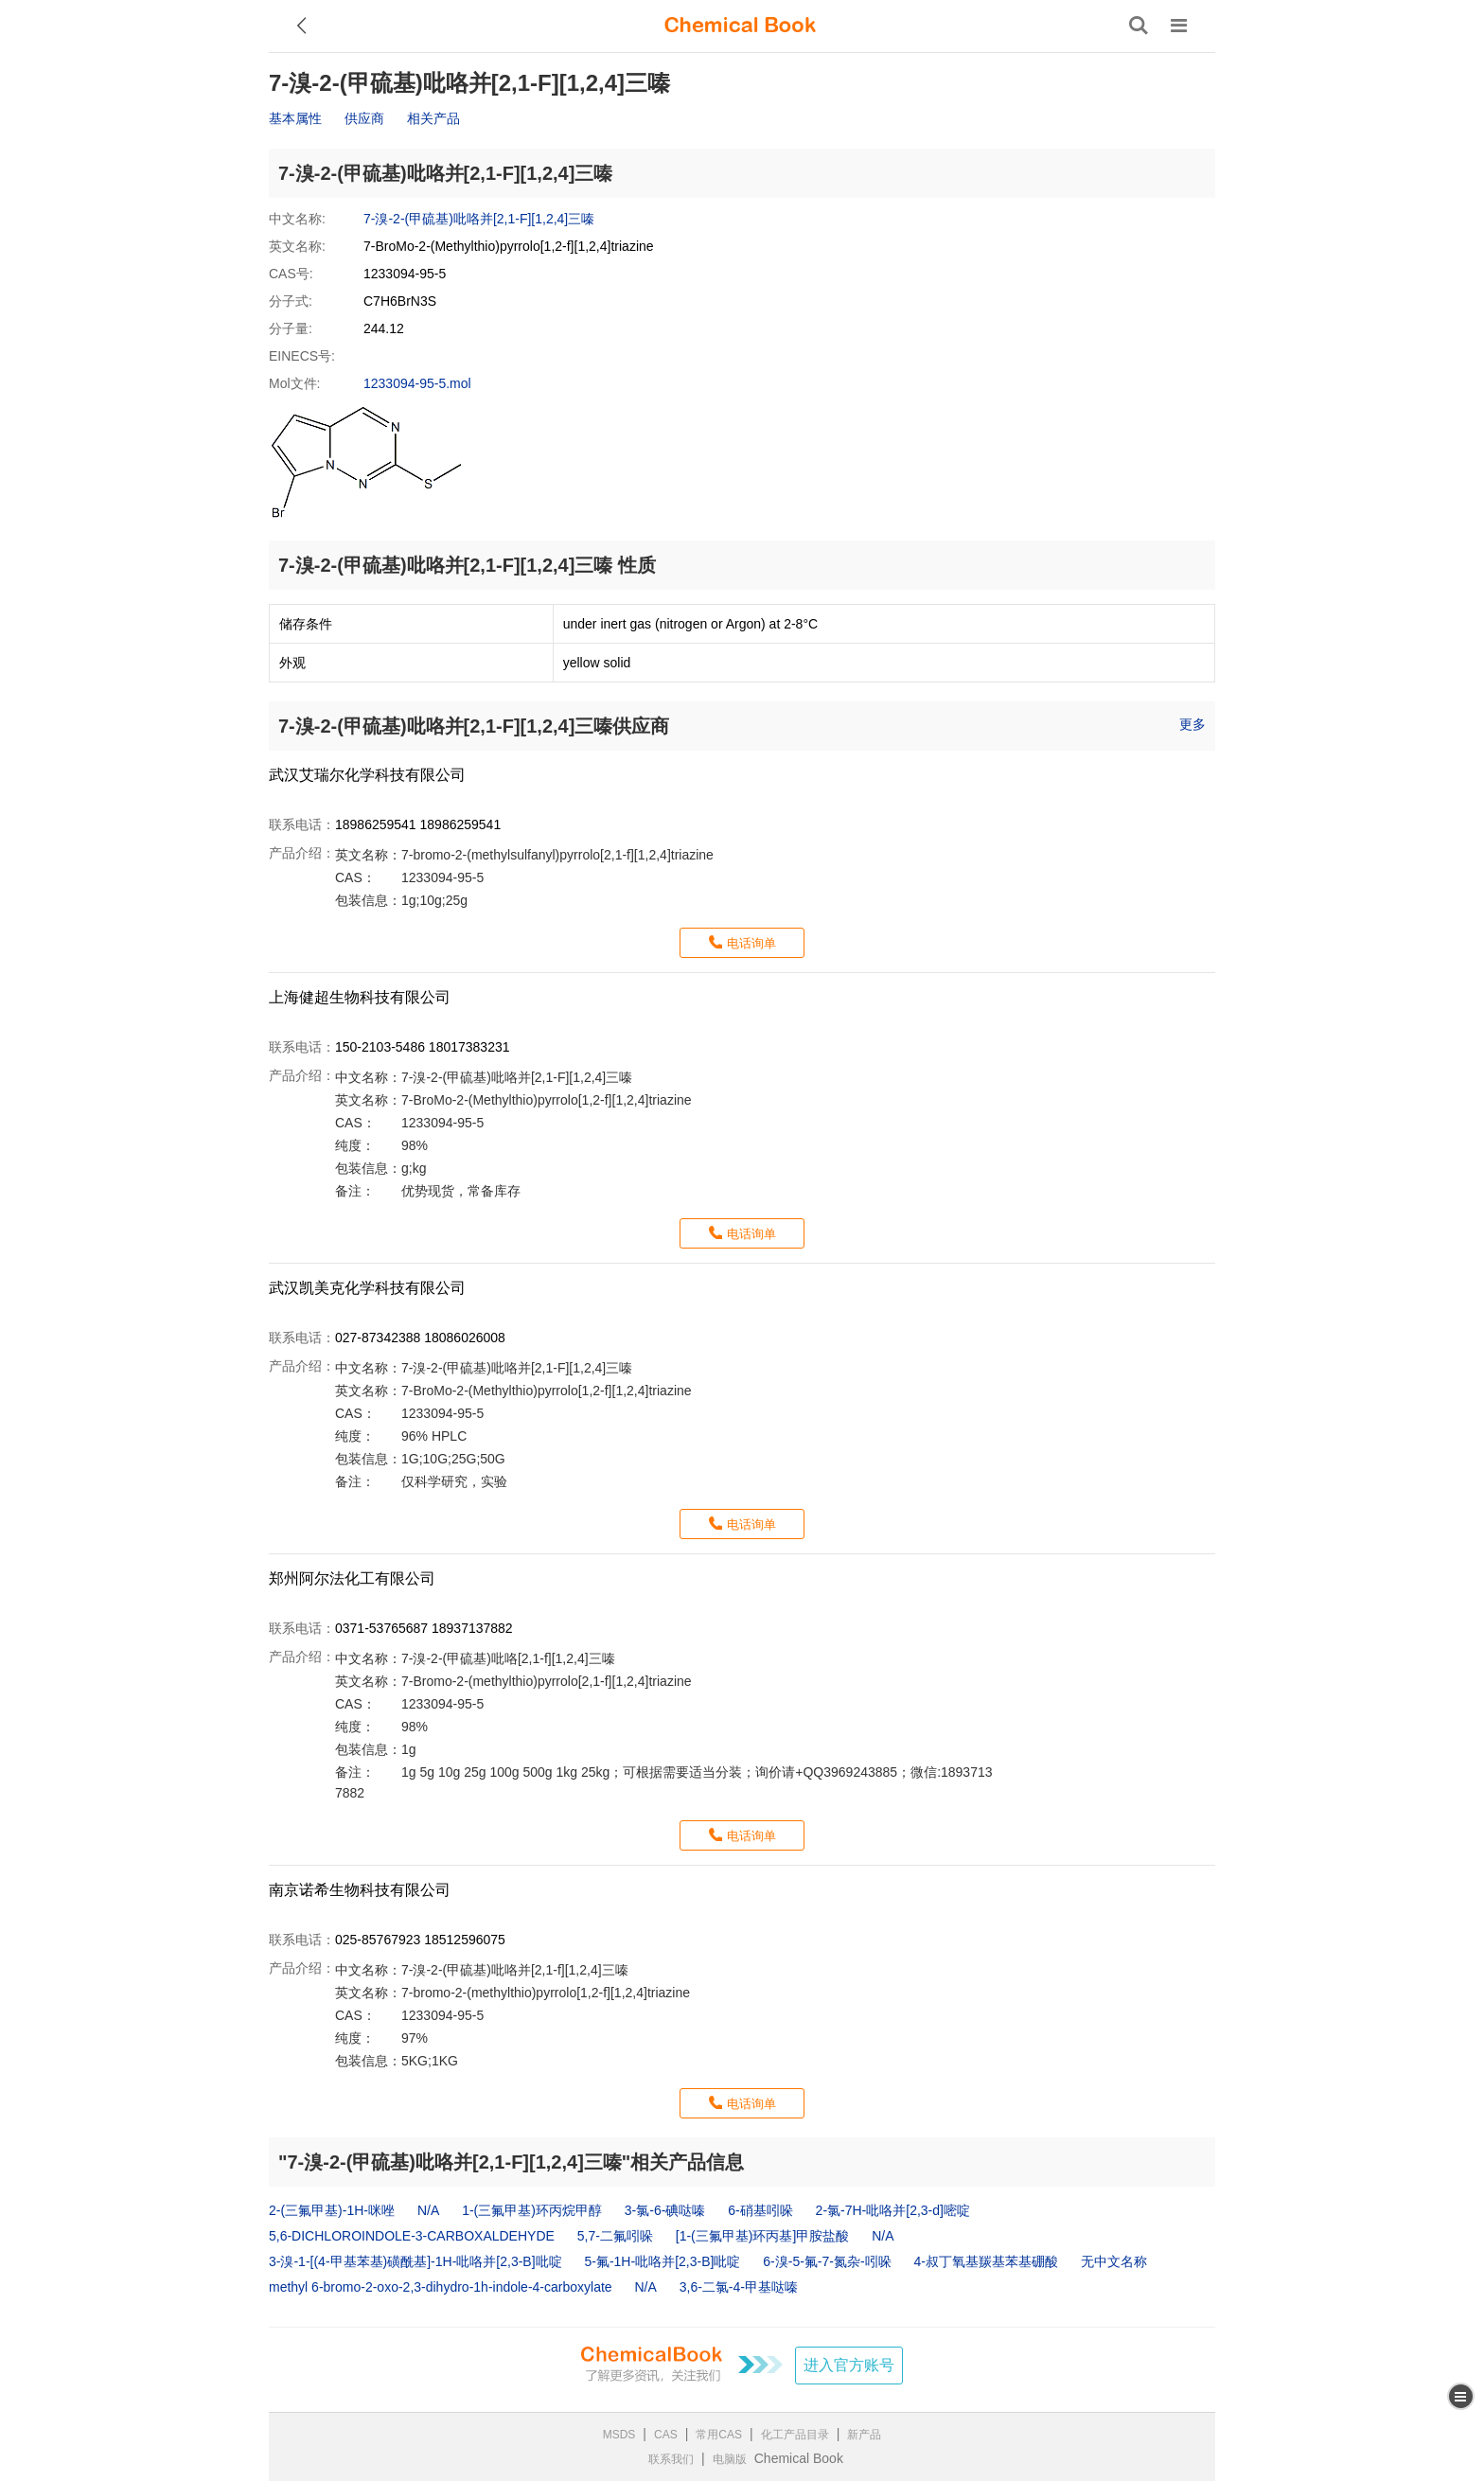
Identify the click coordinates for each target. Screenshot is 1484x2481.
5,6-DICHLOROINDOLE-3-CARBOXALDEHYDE (412, 2235)
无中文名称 (1114, 2261)
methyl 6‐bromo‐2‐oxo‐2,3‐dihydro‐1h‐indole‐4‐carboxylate (440, 2287)
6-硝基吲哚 (760, 2210)
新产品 (864, 2434)
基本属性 (295, 118)
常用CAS (719, 2434)
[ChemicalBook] (740, 25)
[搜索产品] (1138, 25)
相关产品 (433, 118)
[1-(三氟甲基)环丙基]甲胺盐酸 (763, 2235)
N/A (428, 2210)
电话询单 (751, 943)
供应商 (364, 118)
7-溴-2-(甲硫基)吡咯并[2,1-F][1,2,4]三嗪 (478, 218)
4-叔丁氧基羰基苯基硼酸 (986, 2261)
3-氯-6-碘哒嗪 (665, 2210)
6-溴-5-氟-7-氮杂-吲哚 (827, 2261)
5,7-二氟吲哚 (615, 2235)
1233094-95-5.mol (417, 383)
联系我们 (671, 2459)
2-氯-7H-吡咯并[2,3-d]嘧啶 (893, 2210)
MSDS (619, 2434)
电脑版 (730, 2459)
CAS (666, 2434)
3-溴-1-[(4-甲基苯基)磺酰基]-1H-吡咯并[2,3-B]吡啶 (415, 2261)
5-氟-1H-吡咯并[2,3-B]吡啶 (662, 2261)
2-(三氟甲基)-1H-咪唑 (332, 2210)
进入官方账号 (849, 2365)
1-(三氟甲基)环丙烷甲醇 (532, 2210)
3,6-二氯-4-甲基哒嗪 (739, 2287)
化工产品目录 (795, 2434)
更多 (1192, 724)
